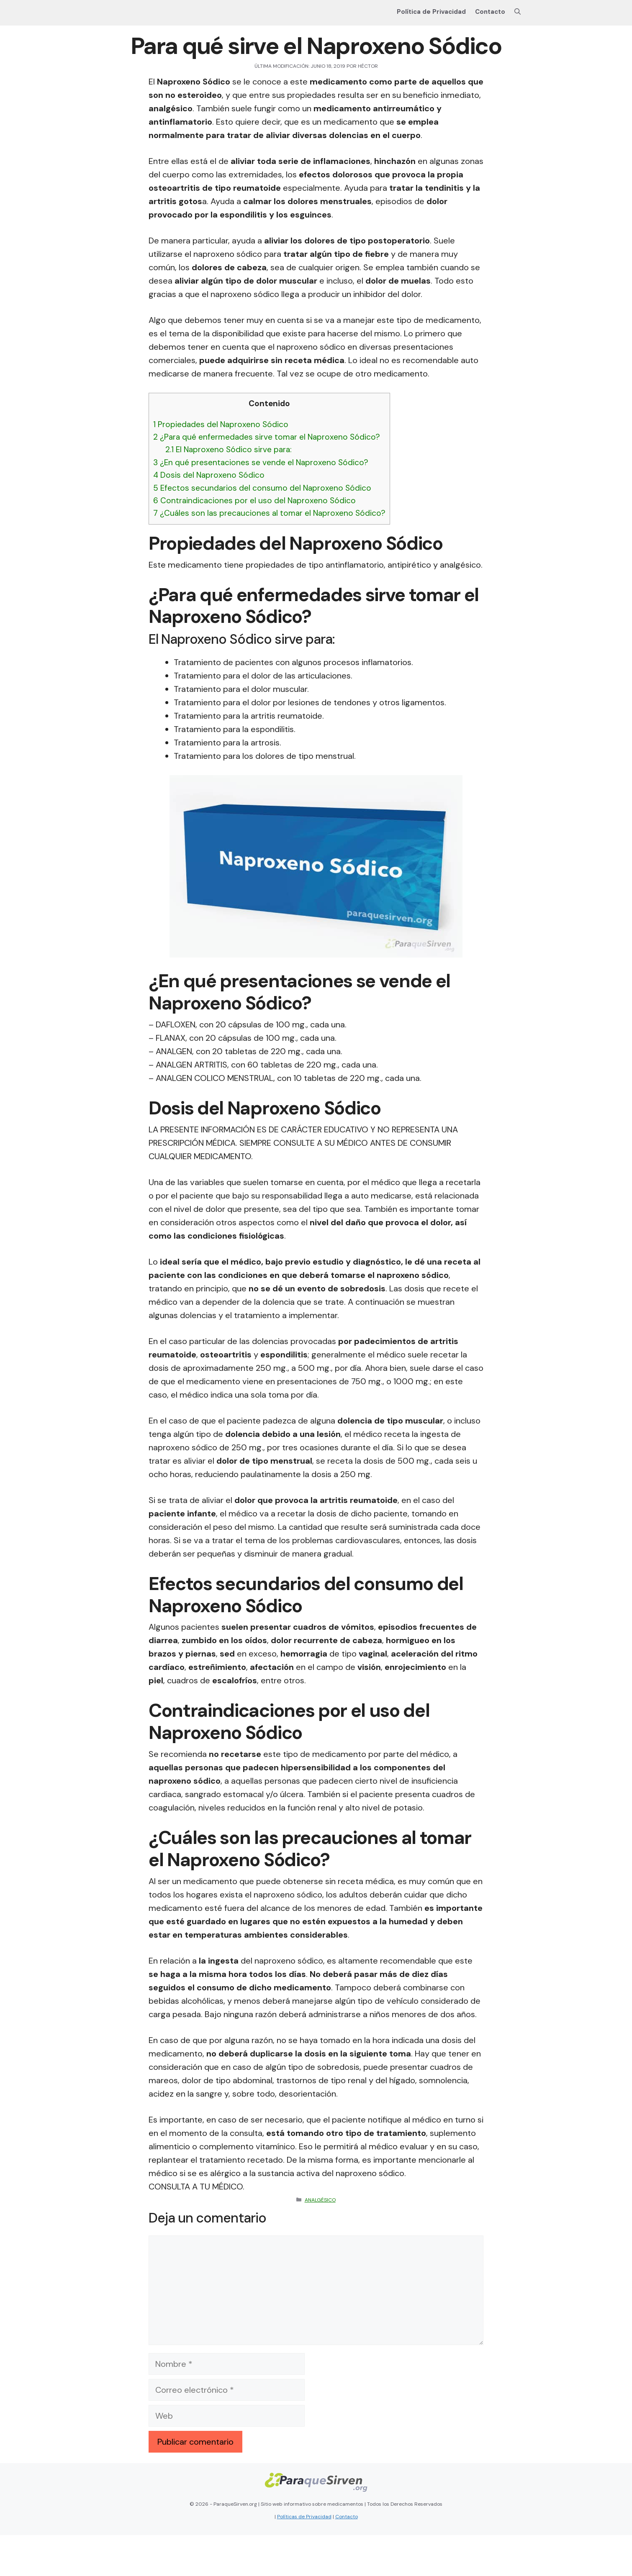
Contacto (490, 12)
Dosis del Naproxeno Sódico (209, 475)
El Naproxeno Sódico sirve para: (228, 449)
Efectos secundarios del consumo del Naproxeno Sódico (262, 488)
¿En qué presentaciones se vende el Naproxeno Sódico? (260, 462)
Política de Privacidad (431, 12)
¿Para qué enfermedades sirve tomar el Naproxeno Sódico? (266, 437)
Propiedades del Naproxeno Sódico (220, 424)
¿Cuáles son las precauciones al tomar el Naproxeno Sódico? (269, 513)
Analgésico (320, 2200)
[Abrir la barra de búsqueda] (517, 11)
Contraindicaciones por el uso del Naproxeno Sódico (254, 500)
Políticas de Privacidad (304, 2516)
